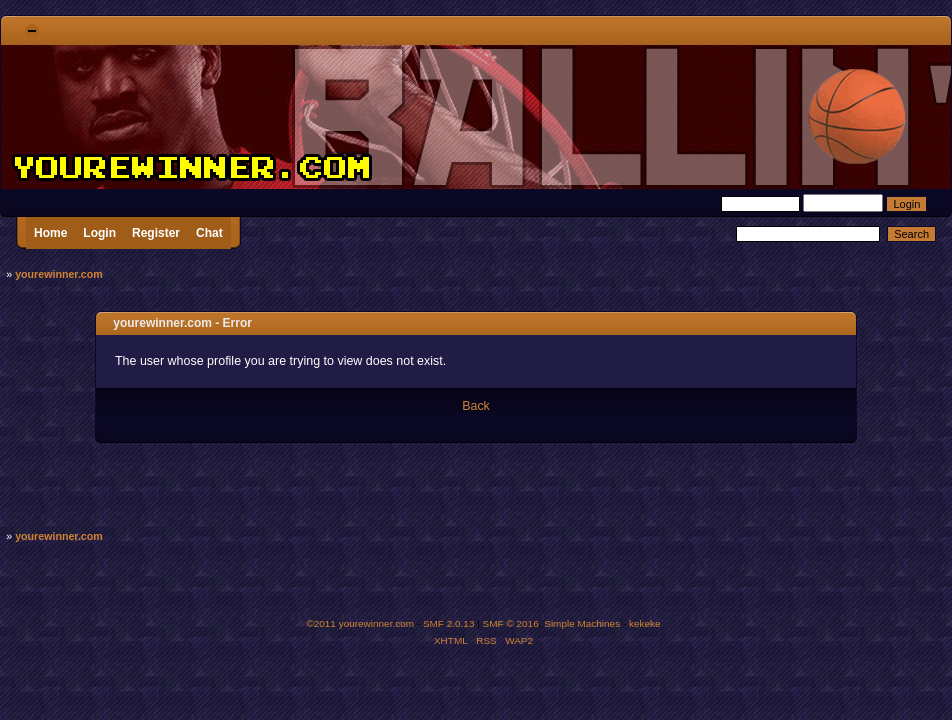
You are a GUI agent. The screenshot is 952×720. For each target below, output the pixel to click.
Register (156, 233)
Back (476, 406)
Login (99, 233)
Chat (209, 233)
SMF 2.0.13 (449, 623)
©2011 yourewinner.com (360, 623)
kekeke (645, 623)
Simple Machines (582, 623)
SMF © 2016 (511, 623)
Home (50, 233)
